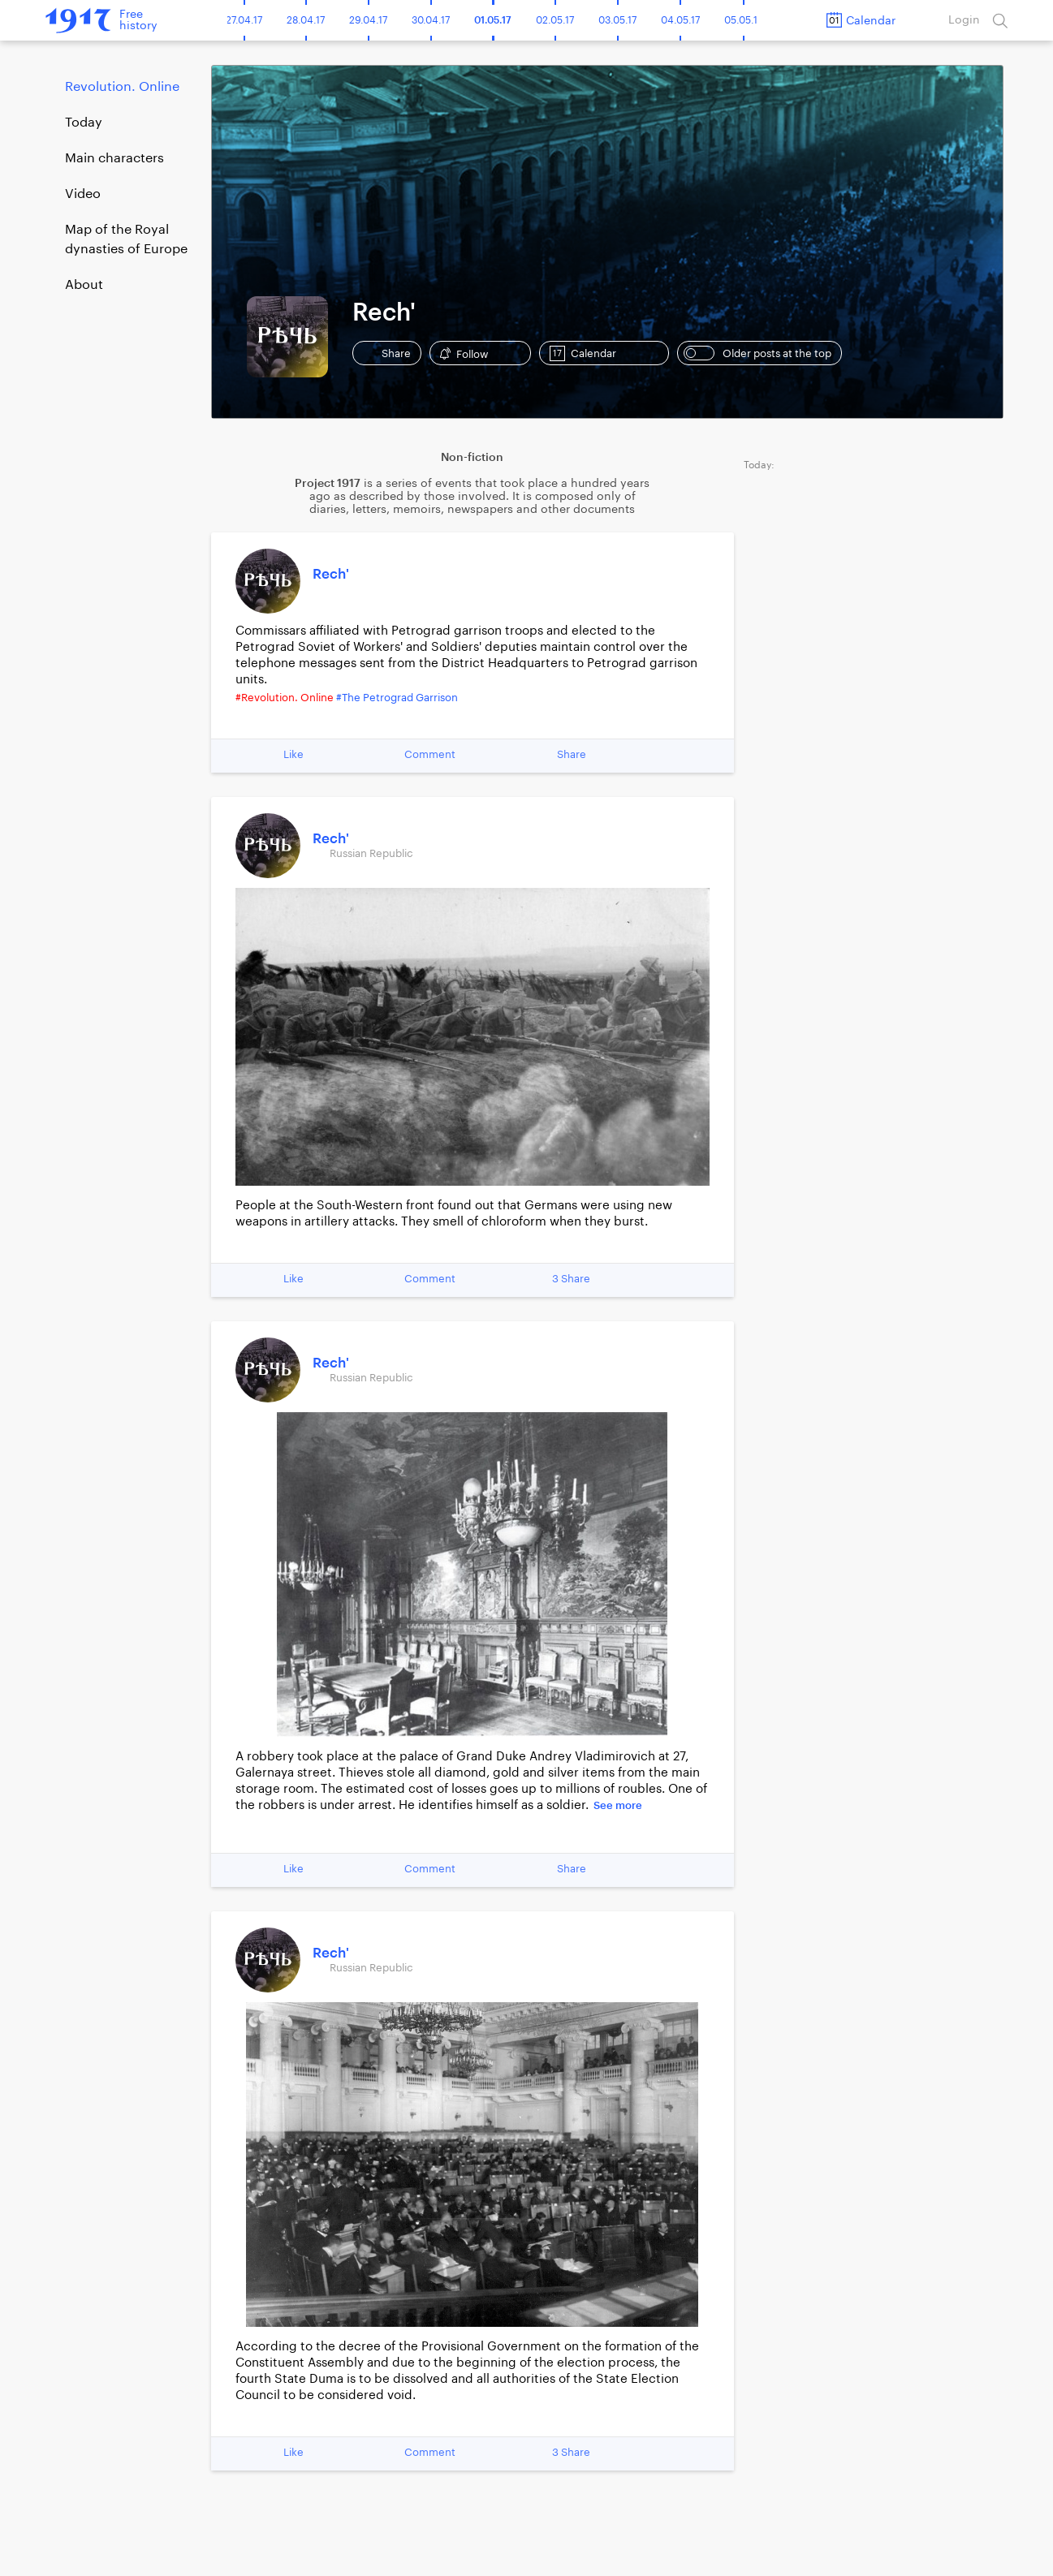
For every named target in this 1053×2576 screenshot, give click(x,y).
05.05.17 (743, 20)
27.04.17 (244, 20)
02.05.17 (555, 20)
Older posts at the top (757, 353)
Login (964, 20)
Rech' (331, 574)
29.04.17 (368, 20)
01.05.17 (492, 20)
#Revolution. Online (284, 697)
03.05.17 (617, 20)
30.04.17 (431, 20)
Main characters (114, 158)
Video (83, 193)
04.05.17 (680, 20)
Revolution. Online (122, 86)
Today (83, 122)
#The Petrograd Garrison (397, 697)
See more (617, 1805)
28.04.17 (306, 20)
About (84, 284)
